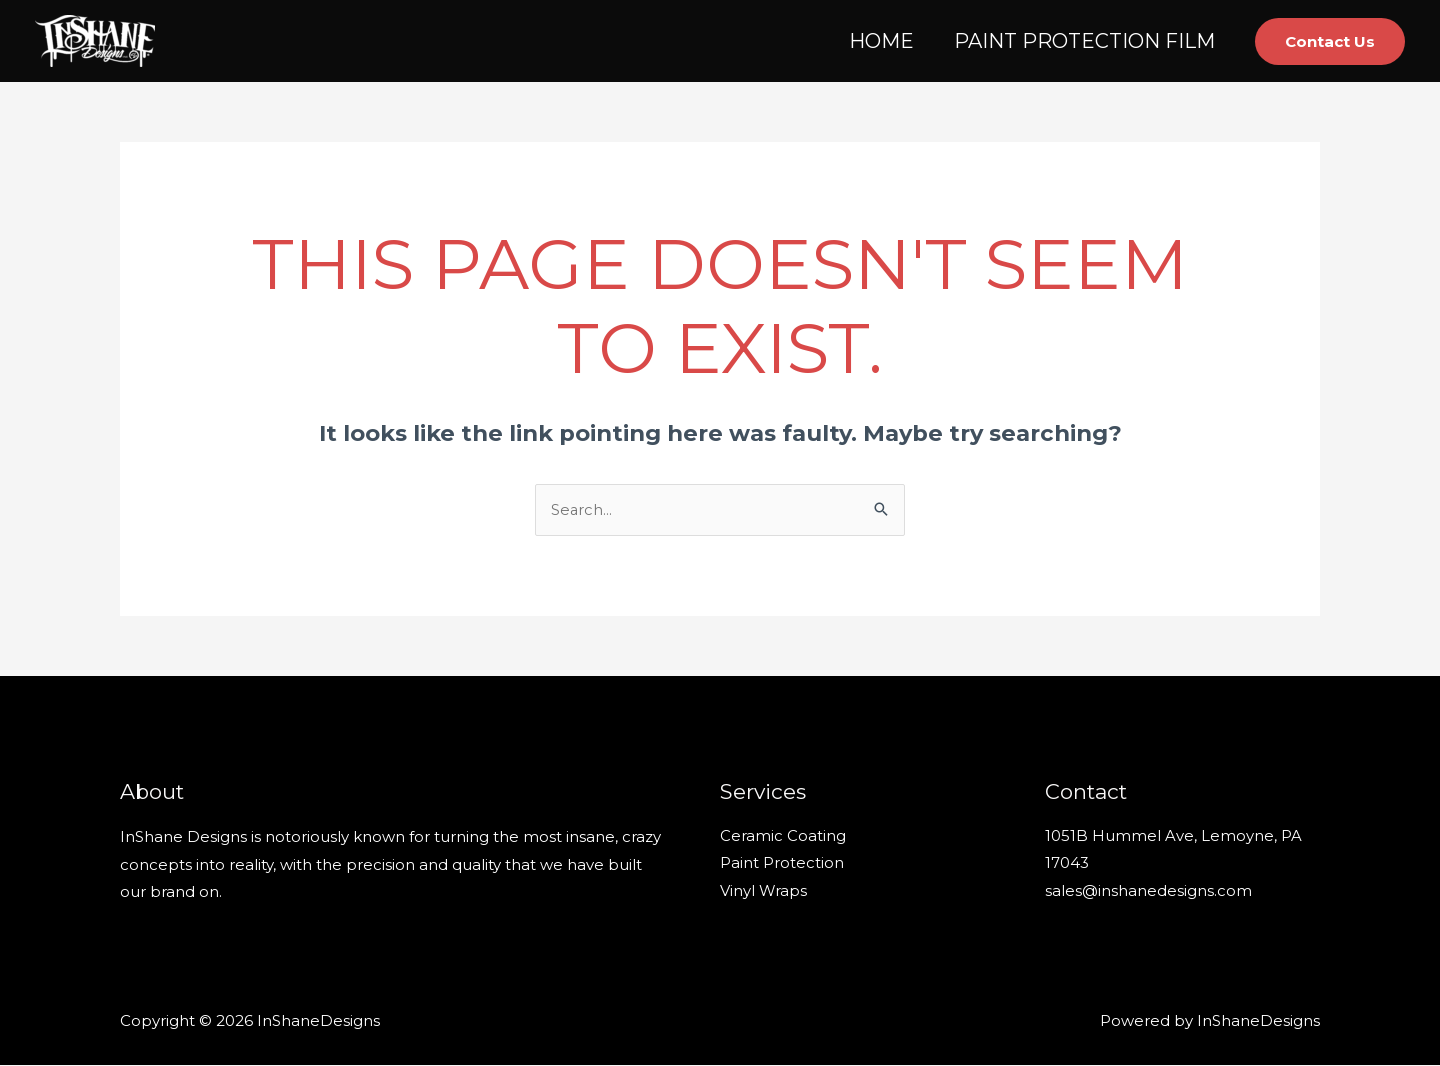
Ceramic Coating (783, 837)
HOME (881, 41)
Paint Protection (782, 865)
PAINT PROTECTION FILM (1084, 41)
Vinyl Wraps (763, 892)
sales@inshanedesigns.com (1148, 892)
